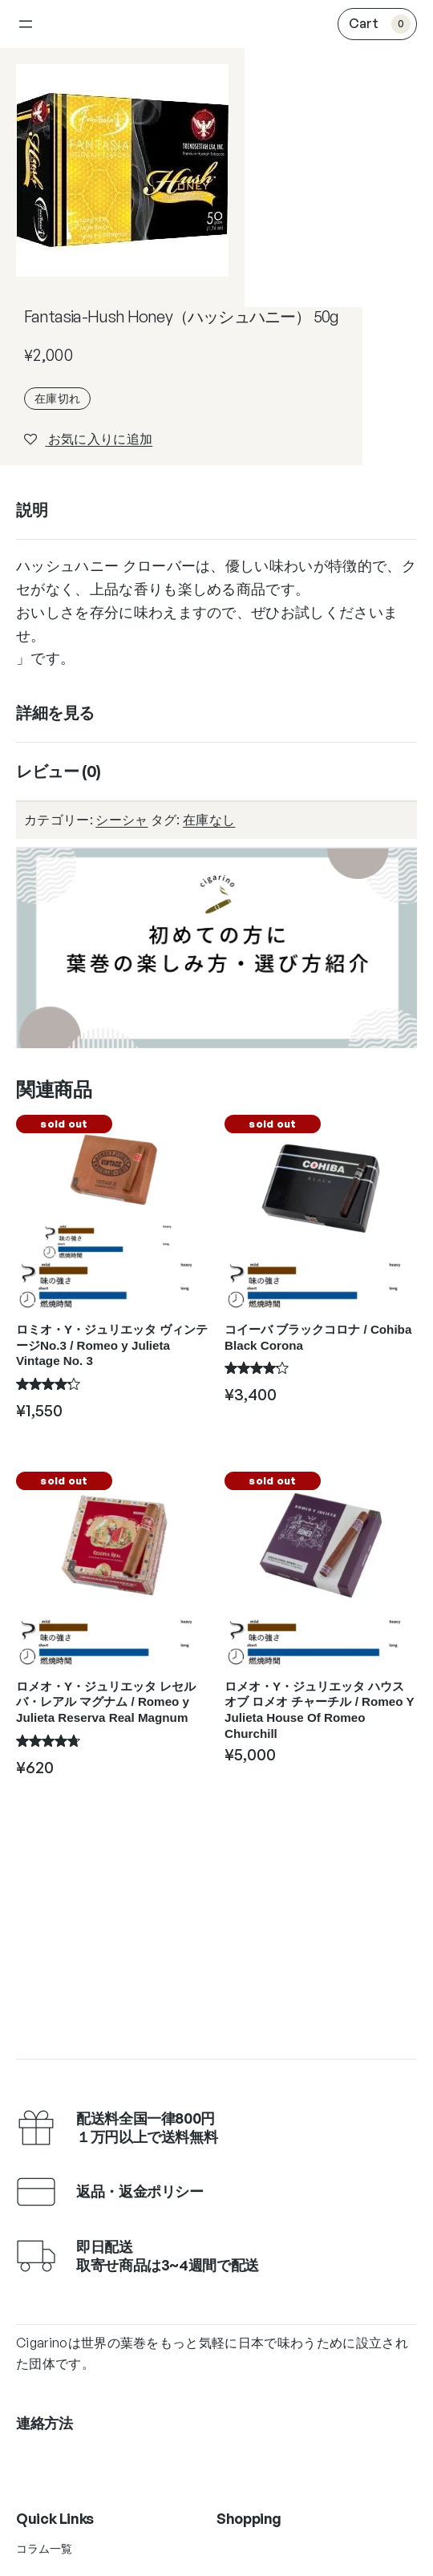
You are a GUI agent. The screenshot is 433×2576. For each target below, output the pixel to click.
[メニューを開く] (25, 24)
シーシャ (121, 820)
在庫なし (209, 820)
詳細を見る (55, 713)
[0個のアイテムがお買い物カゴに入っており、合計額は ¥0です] (377, 24)
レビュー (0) (58, 771)
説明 (31, 510)
